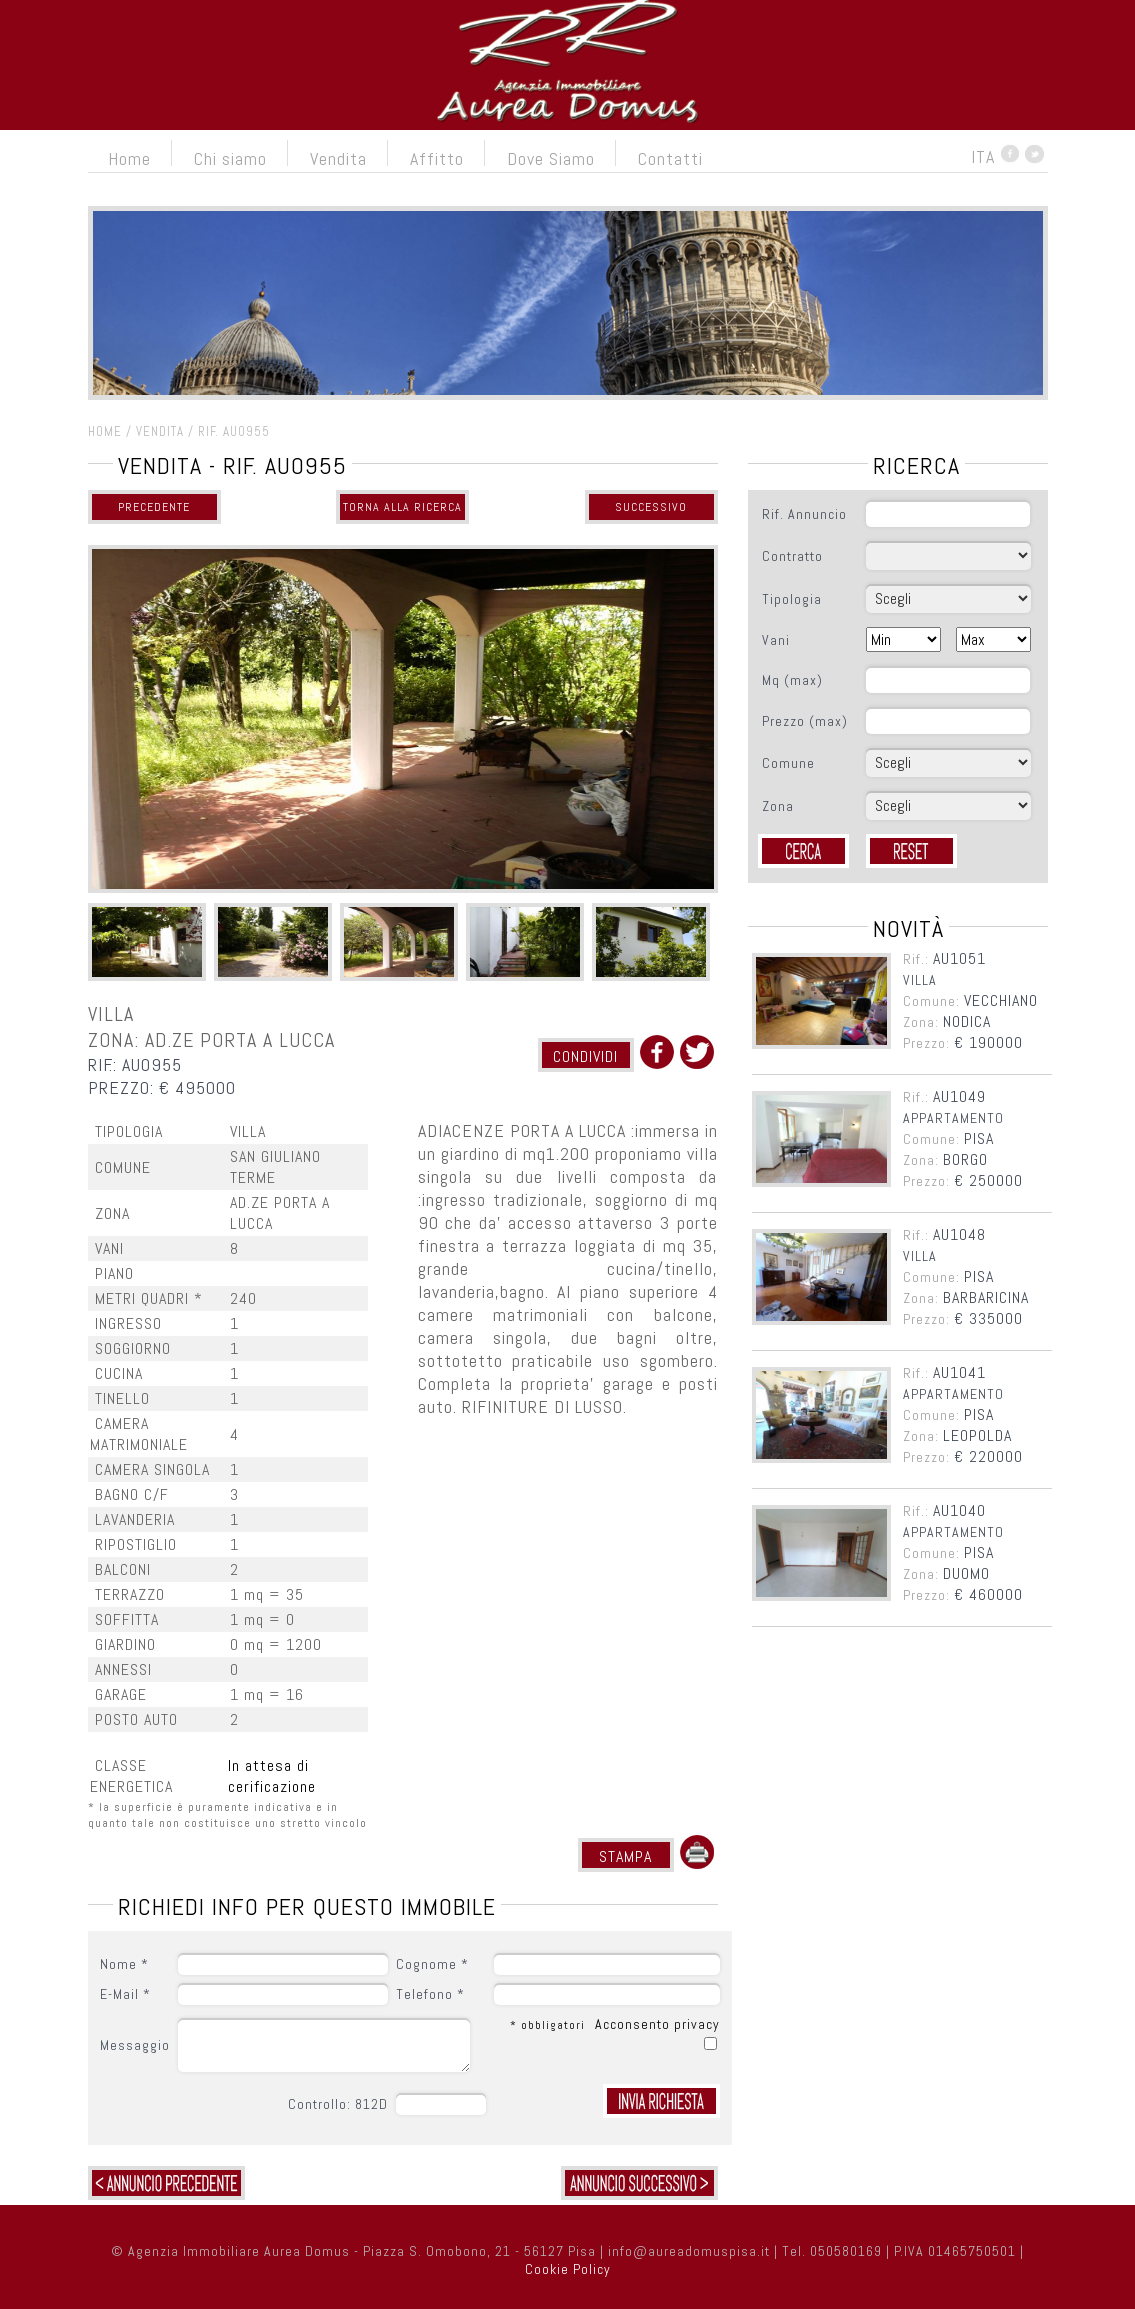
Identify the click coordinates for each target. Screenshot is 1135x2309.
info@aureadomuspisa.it (689, 2251)
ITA (983, 156)
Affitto (437, 158)
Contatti (670, 158)
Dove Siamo (551, 158)
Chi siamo (230, 158)
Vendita (338, 158)
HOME (105, 431)
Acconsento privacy (657, 2024)
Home (129, 158)
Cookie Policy (568, 2269)
